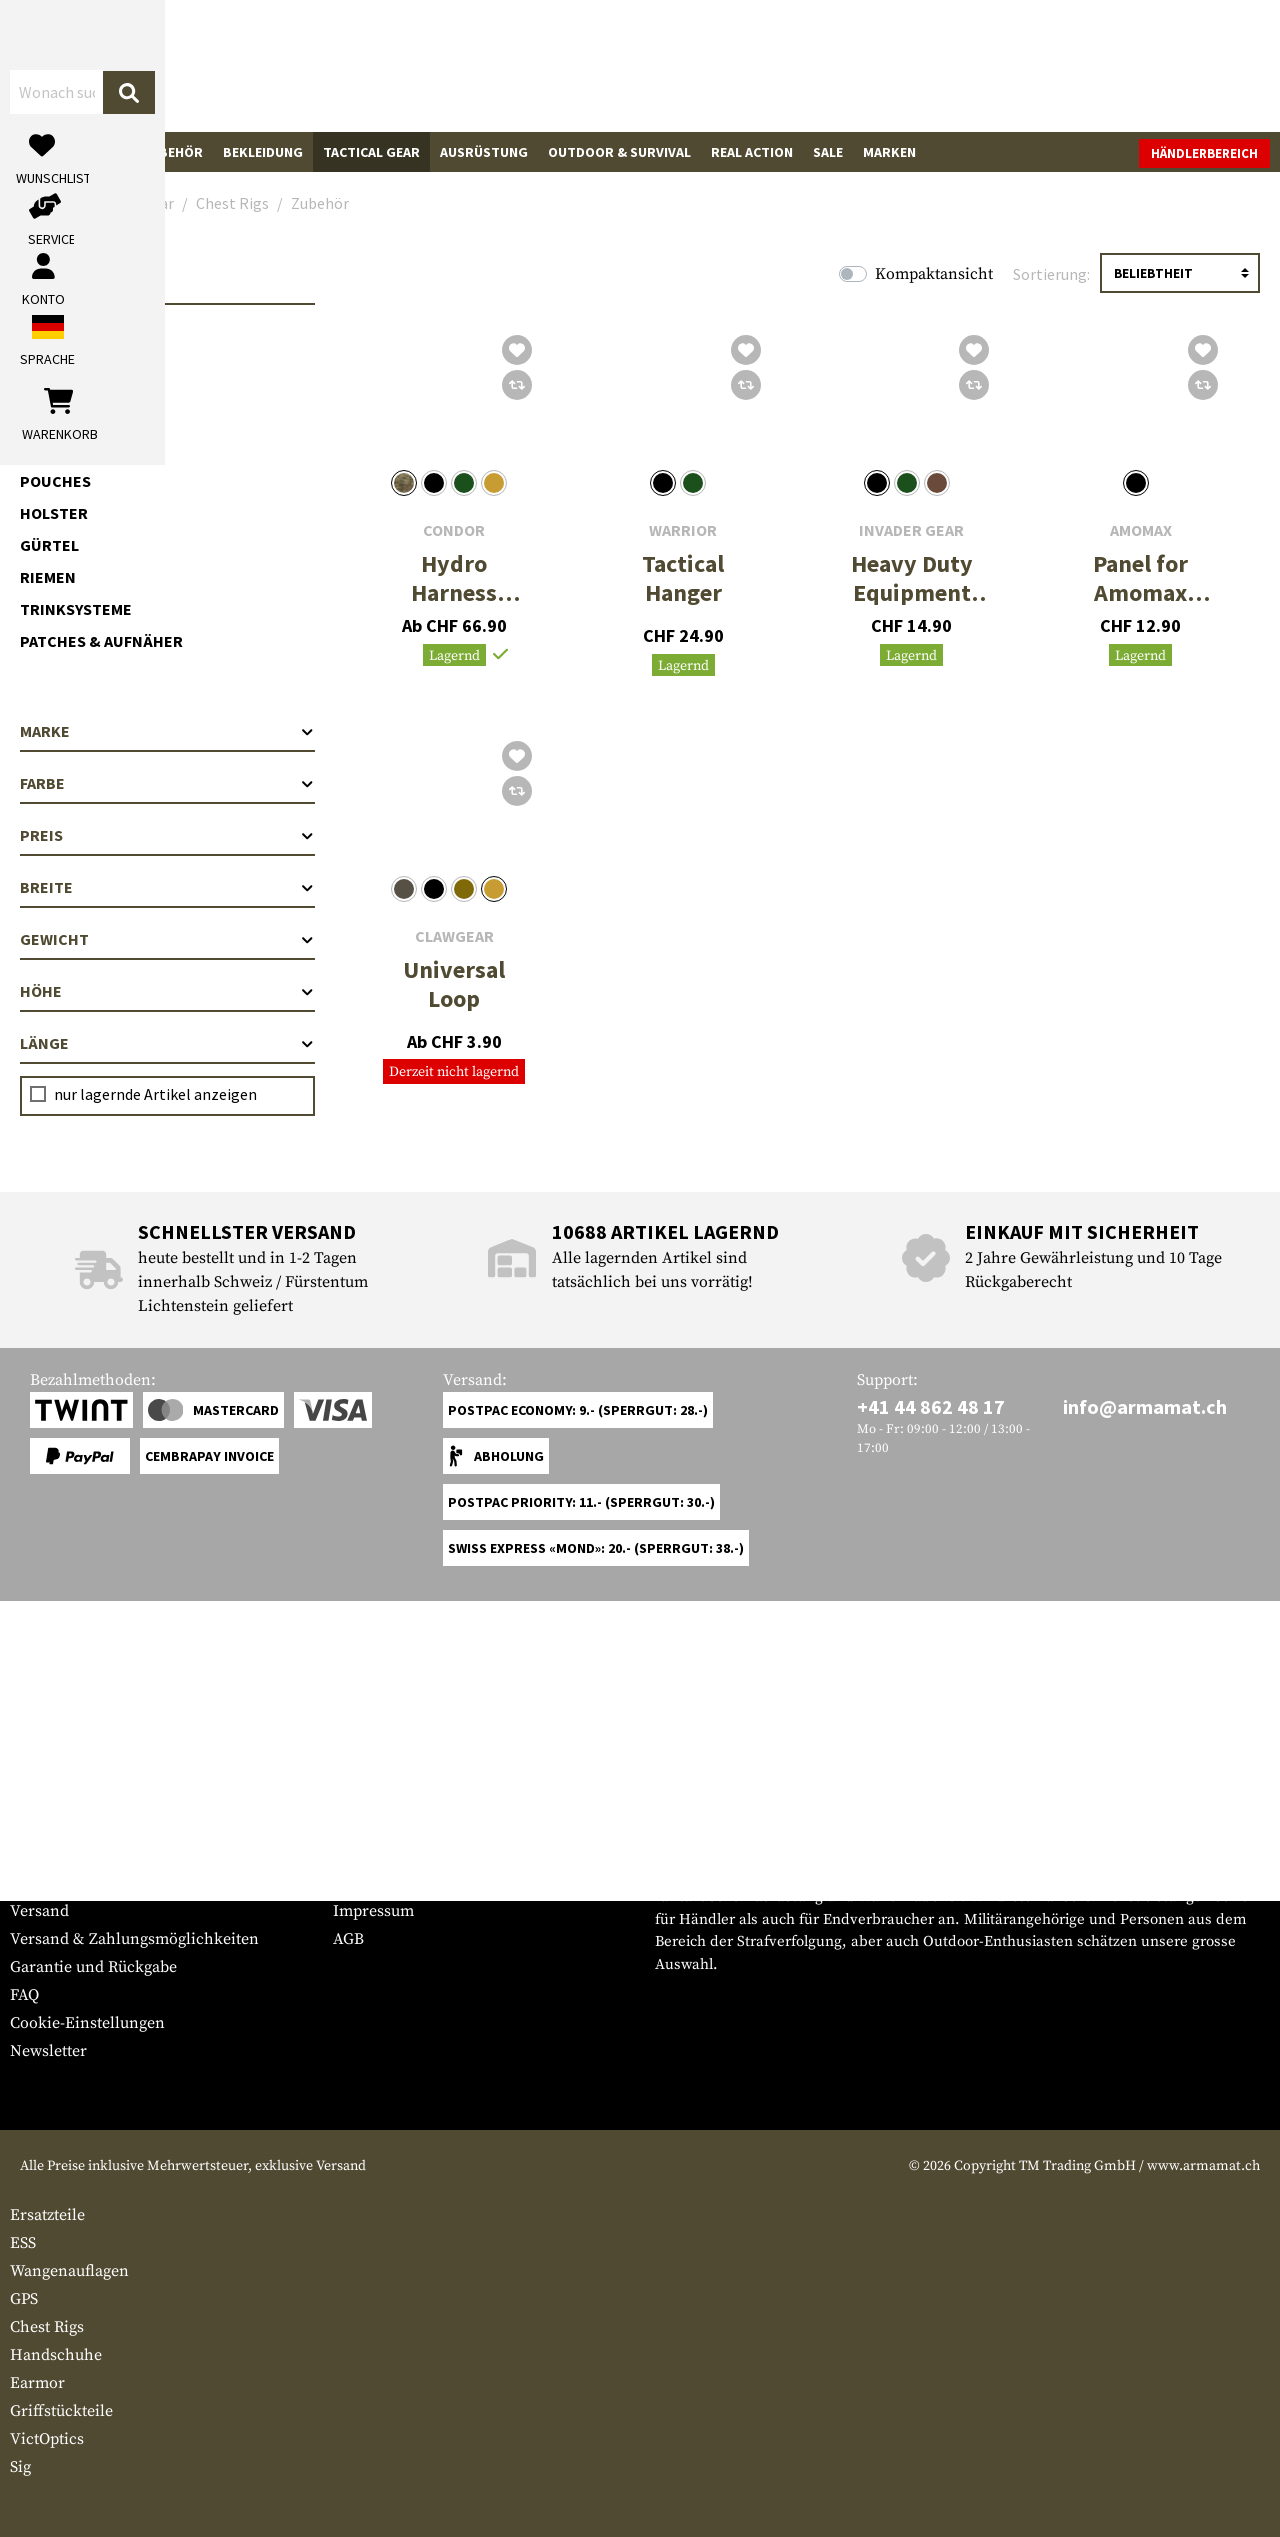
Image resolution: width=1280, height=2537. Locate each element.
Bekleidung (263, 152)
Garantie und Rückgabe (93, 1967)
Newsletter (48, 2051)
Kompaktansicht (934, 274)
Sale (828, 152)
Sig (20, 2467)
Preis (167, 835)
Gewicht (167, 939)
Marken (889, 152)
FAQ (24, 1995)
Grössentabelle (63, 1855)
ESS (23, 2243)
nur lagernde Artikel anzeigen (155, 1094)
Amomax (1141, 530)
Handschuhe (56, 2355)
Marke (167, 731)
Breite (167, 887)
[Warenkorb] (1155, 65)
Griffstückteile (61, 2411)
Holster (54, 513)
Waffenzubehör (147, 152)
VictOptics (47, 2439)
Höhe (167, 991)
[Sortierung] (1180, 273)
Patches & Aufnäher (101, 641)
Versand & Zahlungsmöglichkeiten (134, 1939)
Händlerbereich (1204, 153)
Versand (39, 1911)
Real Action (752, 152)
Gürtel (49, 545)
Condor (454, 530)
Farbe (167, 783)
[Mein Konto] (992, 65)
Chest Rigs (63, 365)
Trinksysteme (76, 609)
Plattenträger (83, 333)
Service (48, 1815)
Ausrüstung (484, 152)
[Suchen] (707, 64)
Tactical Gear (371, 152)
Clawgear (454, 936)
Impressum (373, 1911)
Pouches (55, 481)
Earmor (37, 2383)
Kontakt (38, 1883)
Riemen (48, 577)
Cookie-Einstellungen (87, 2023)
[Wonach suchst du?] (538, 64)
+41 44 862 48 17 (931, 1406)
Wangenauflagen (69, 2271)
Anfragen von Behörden (420, 1883)
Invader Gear (911, 530)
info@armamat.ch (1145, 1406)
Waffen (45, 152)
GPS (24, 2299)
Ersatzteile (47, 2215)
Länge (167, 1043)
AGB (348, 1939)
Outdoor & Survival (619, 152)
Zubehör (75, 429)
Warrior (683, 530)
